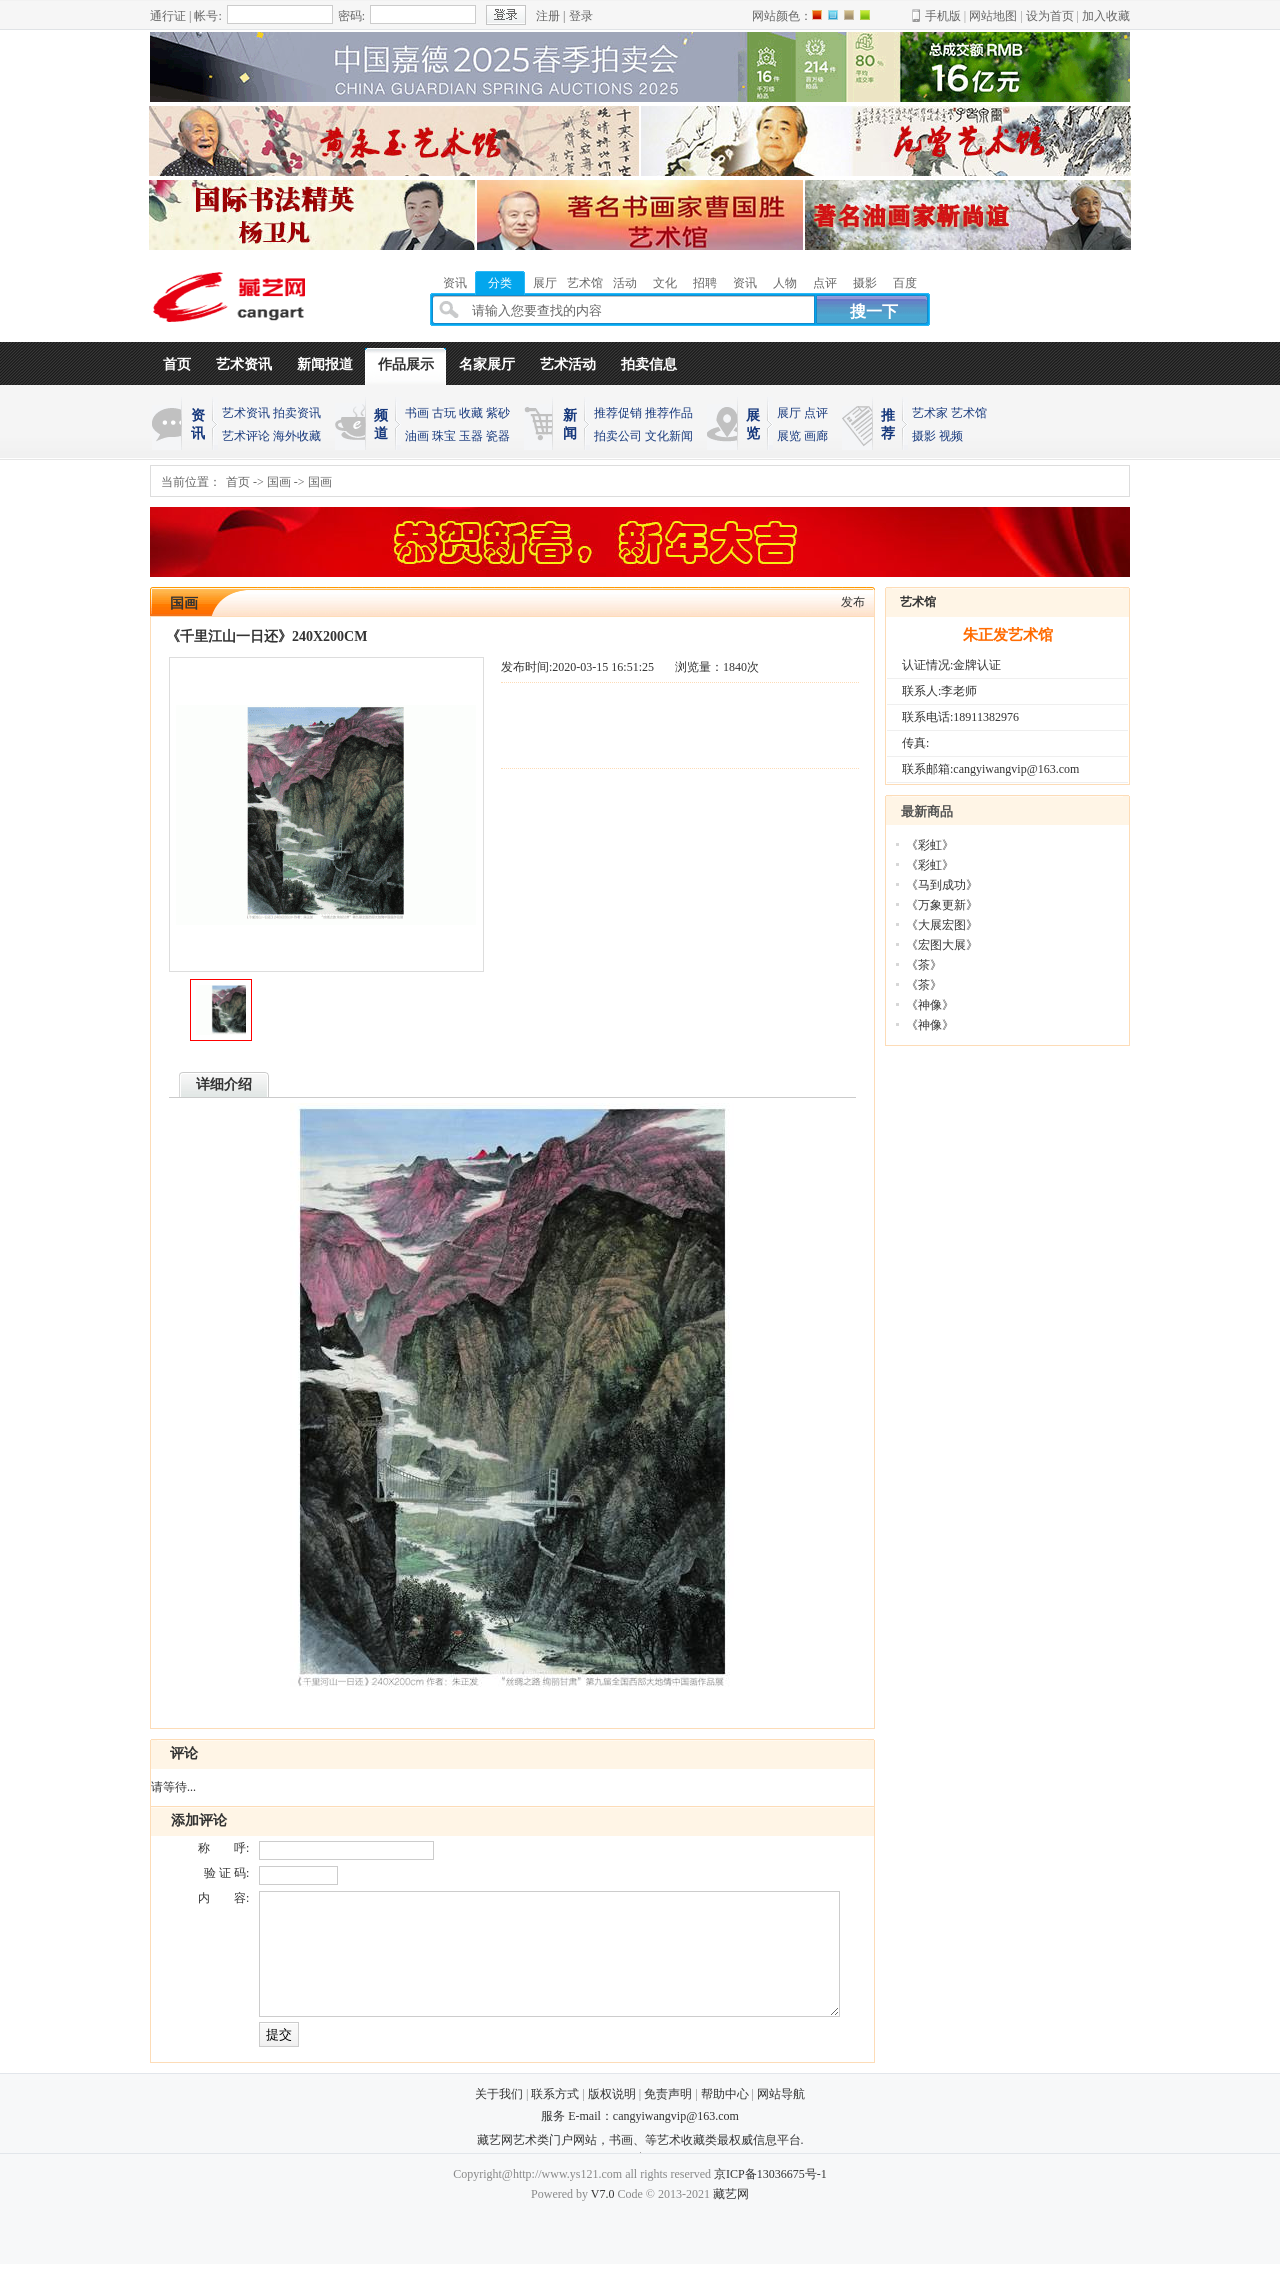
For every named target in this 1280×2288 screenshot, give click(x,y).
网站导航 (781, 2118)
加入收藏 (1106, 16)
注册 (548, 16)
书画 (417, 413)
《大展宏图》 (942, 925)
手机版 (943, 16)
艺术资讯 (244, 364)
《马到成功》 (942, 885)
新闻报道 (325, 364)
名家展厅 (487, 364)
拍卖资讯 (297, 413)
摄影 (924, 436)
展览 (789, 436)
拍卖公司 (618, 436)
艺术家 (930, 413)
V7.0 (603, 2218)
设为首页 (1050, 16)
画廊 (816, 436)
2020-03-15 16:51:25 (603, 667)
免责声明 (668, 2118)
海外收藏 (297, 436)
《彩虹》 (930, 845)
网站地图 (993, 16)
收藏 (471, 413)
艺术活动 (568, 364)
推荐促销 (618, 413)
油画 (417, 436)
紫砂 (498, 413)
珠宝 (444, 436)
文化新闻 (669, 436)
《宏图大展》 (942, 945)
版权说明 (612, 2118)
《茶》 (924, 965)
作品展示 (406, 364)
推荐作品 (669, 413)
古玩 (444, 413)
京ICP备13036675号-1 (770, 2198)
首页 (177, 364)
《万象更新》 (942, 905)
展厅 (789, 413)
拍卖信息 (649, 364)
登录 (581, 16)
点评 (816, 413)
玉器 (471, 436)
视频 (951, 436)
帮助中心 (725, 2118)
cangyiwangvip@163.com (676, 2140)
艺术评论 (246, 436)
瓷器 (498, 436)
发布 (853, 602)
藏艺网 (731, 2218)
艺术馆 (969, 413)
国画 (279, 482)
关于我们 (499, 2118)
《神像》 (930, 1005)
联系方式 (555, 2118)
